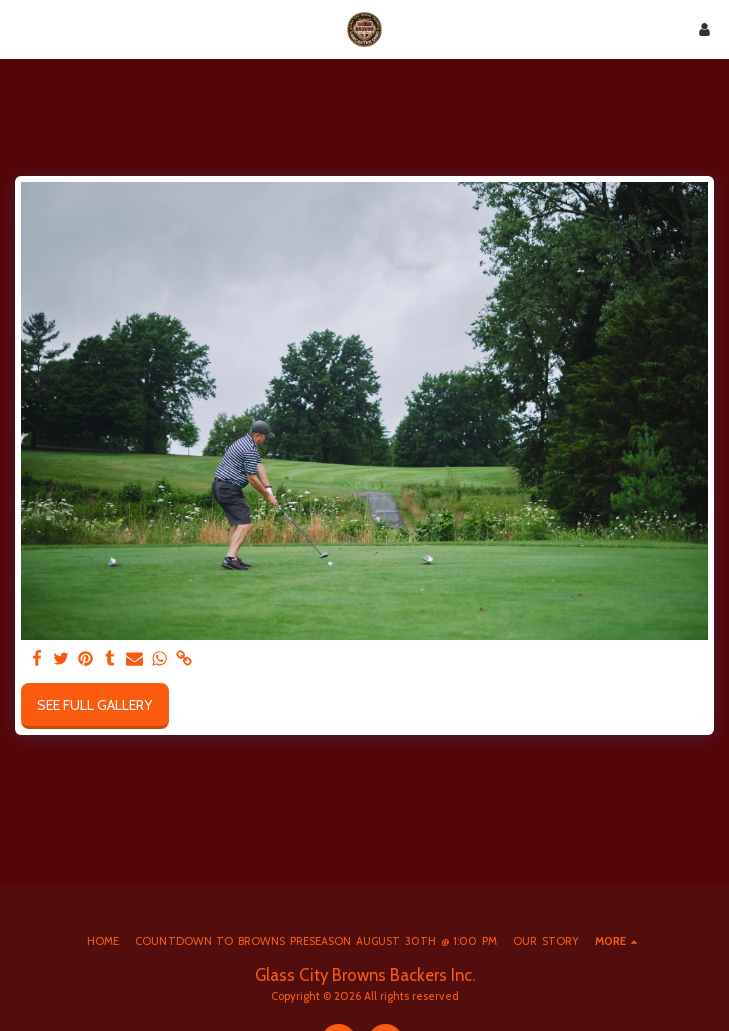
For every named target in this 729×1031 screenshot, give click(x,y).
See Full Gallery (94, 705)
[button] (22, 29)
